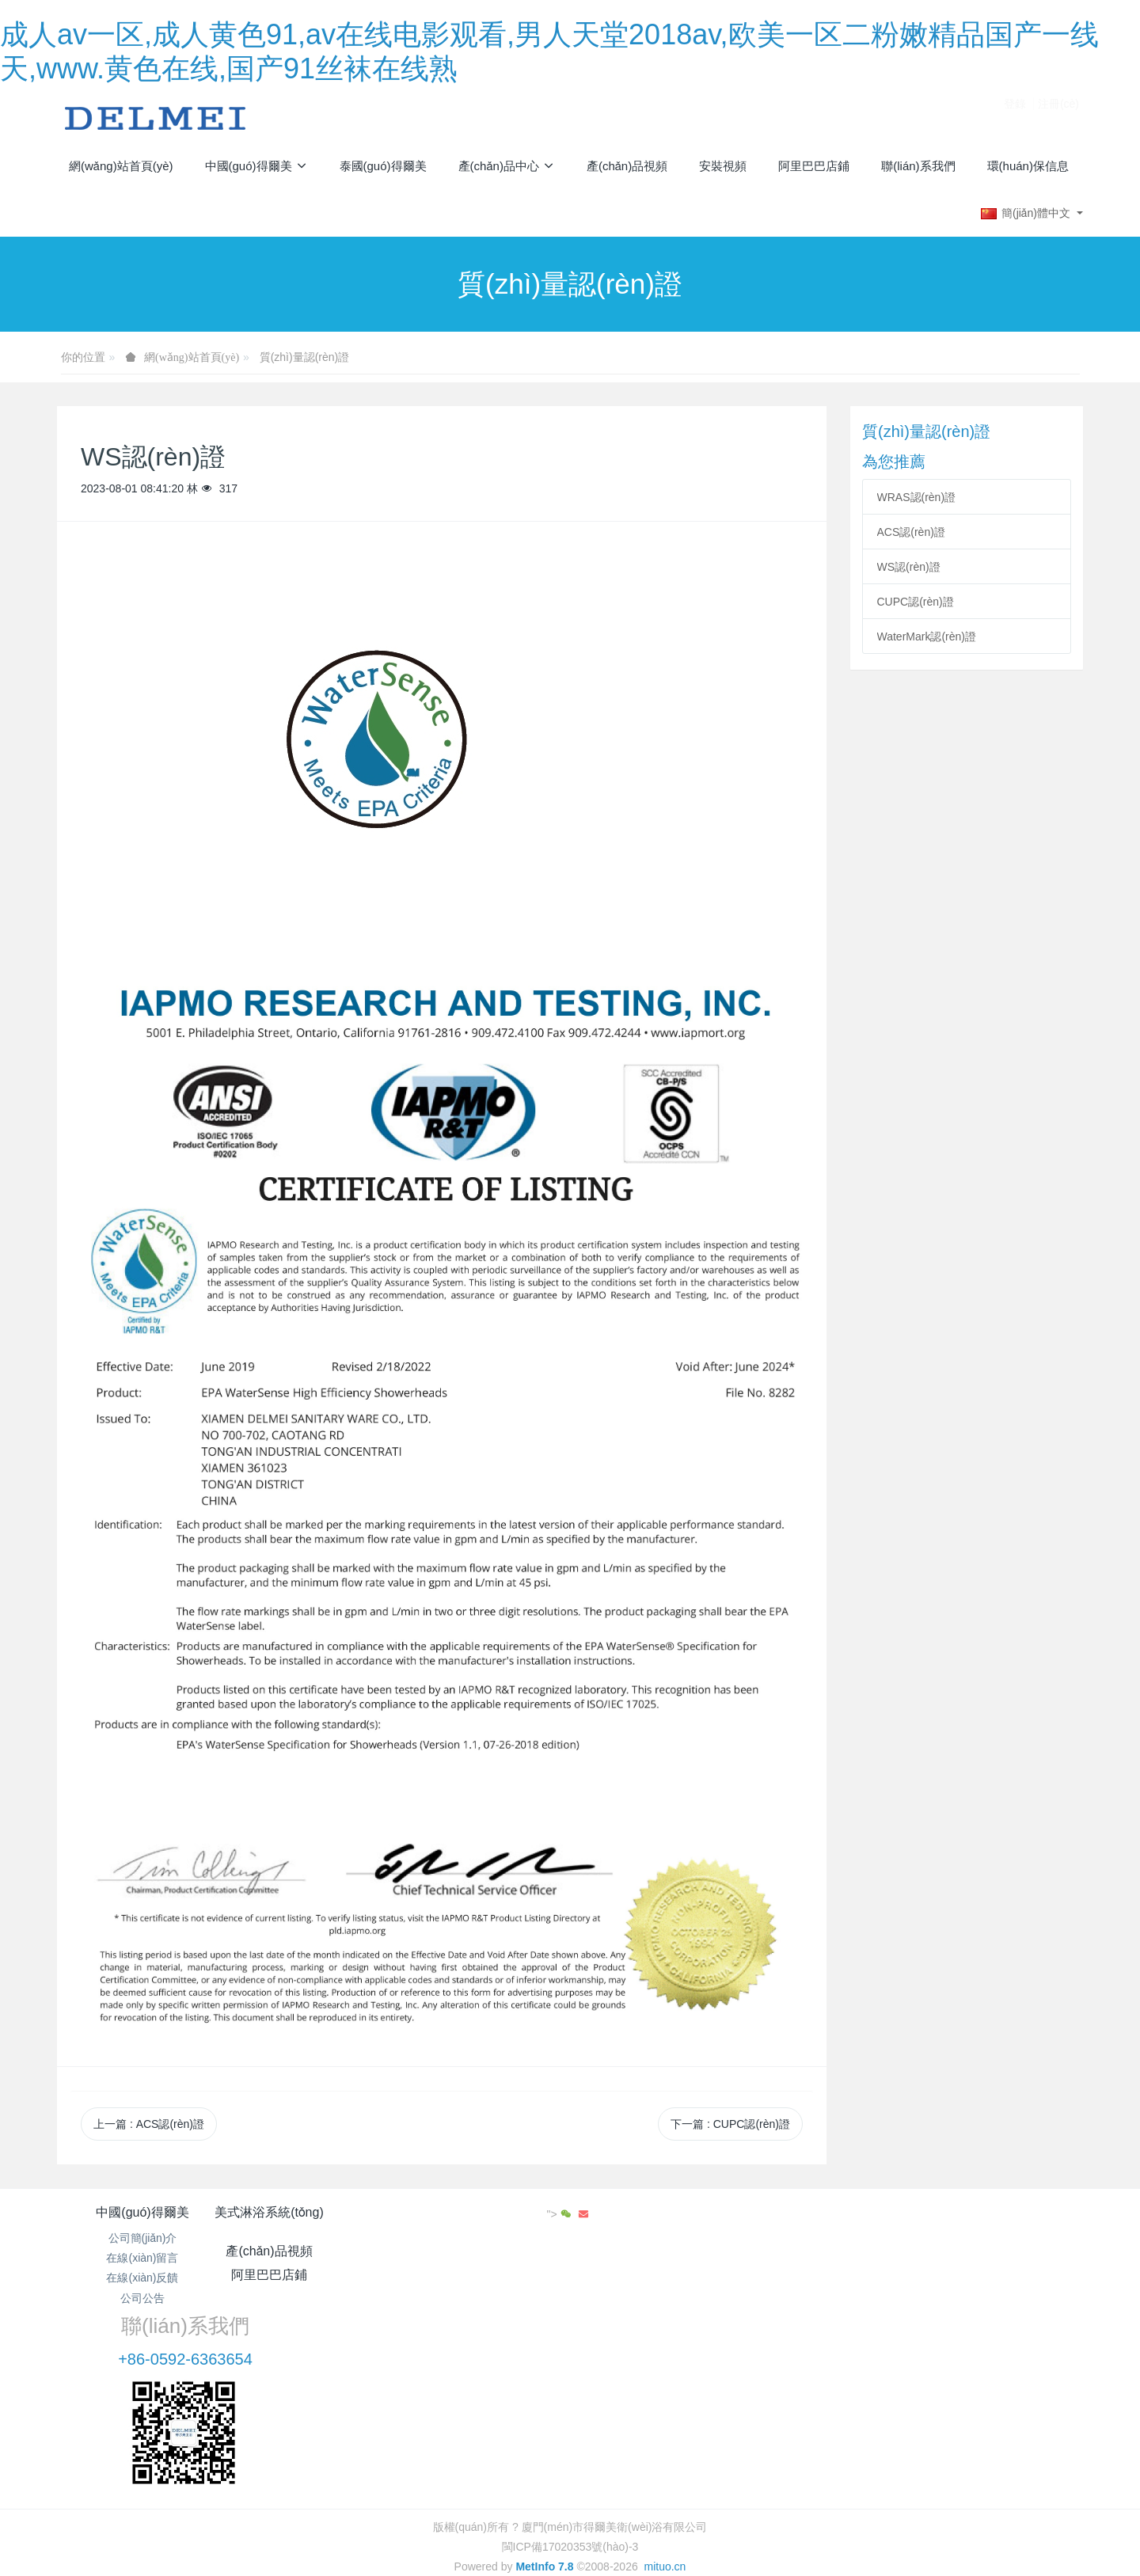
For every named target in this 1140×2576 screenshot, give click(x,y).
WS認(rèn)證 (908, 566)
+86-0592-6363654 (869, 2256)
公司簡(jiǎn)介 (142, 2238)
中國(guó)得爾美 (142, 2212)
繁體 (570, 2492)
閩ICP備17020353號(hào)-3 (570, 2443)
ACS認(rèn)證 (911, 532)
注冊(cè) (1058, 117)
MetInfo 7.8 (544, 2462)
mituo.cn (665, 2462)
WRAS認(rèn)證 (916, 497)
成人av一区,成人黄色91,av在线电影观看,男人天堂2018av (140, 2567)
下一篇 (730, 2124)
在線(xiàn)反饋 (142, 2277)
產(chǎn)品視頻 (484, 2212)
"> (1031, 2214)
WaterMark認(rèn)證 (927, 636)
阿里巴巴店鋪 (656, 2212)
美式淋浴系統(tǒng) (313, 2212)
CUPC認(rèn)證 (915, 601)
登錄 (1015, 117)
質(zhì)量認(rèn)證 (305, 357)
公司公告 (142, 2298)
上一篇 (148, 2124)
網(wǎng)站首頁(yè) (121, 166)
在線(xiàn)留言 (142, 2257)
